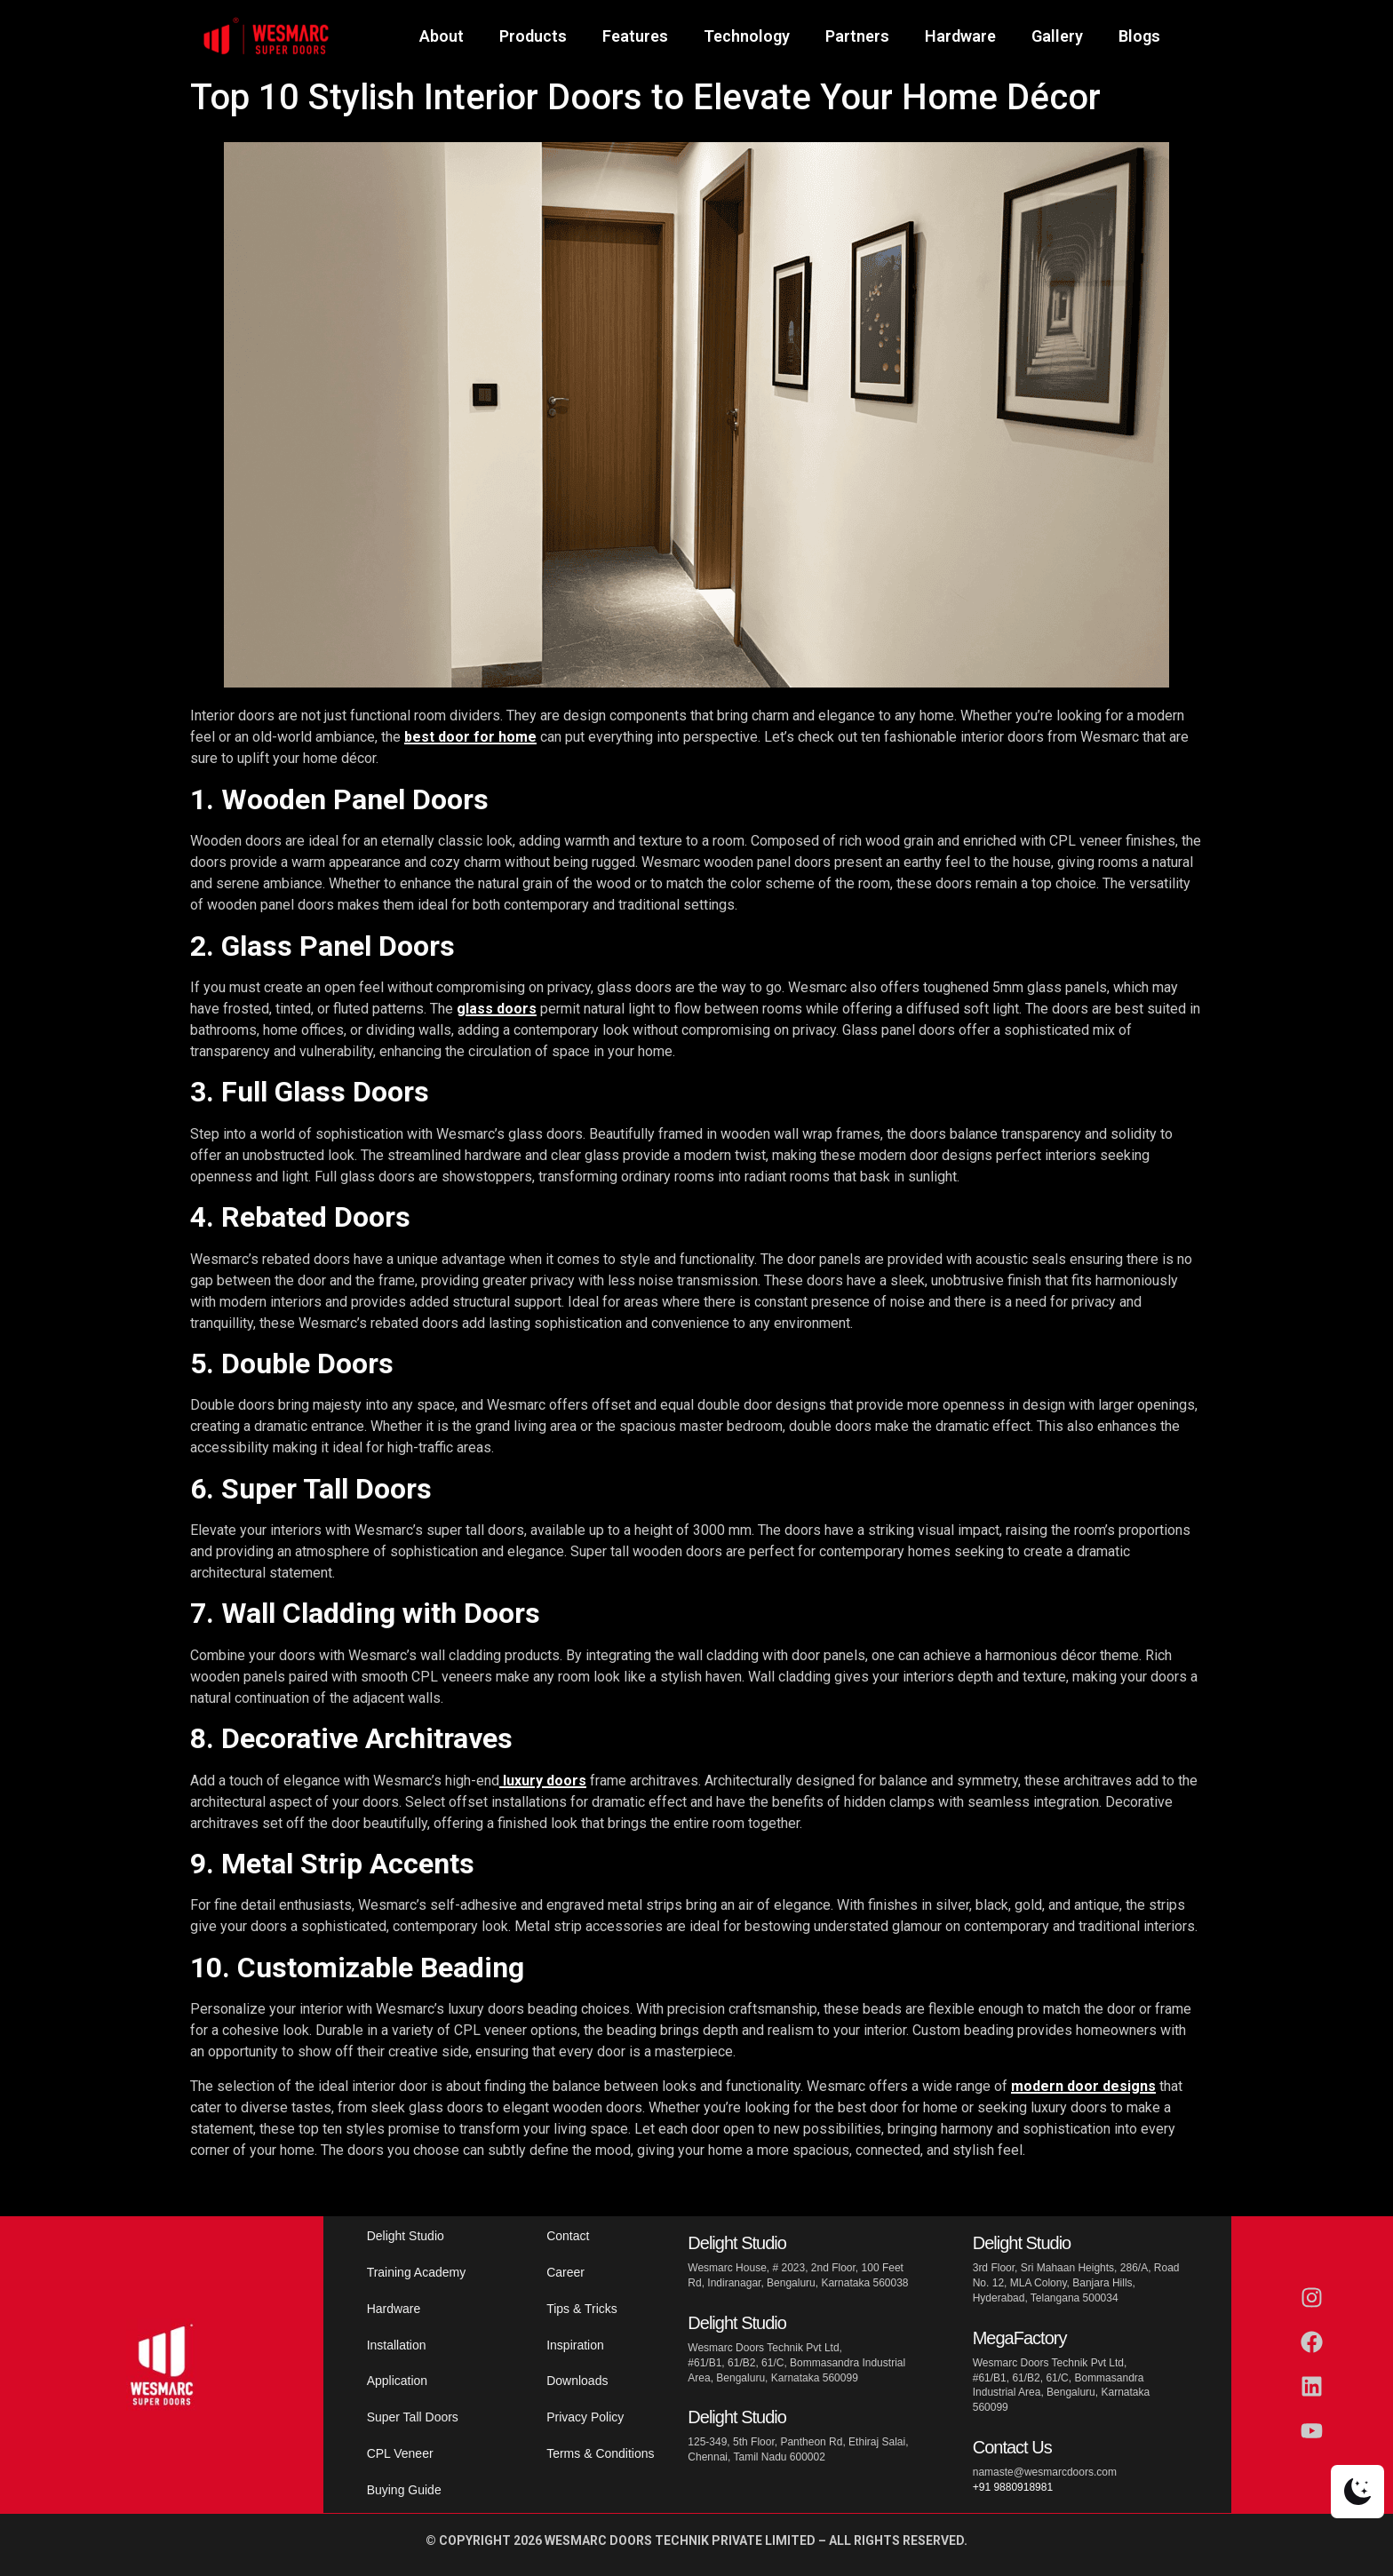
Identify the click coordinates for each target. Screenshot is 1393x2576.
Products (533, 36)
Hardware (960, 36)
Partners (857, 36)
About (441, 36)
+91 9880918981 (1013, 2487)
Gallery (1057, 36)
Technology (747, 36)
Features (635, 36)
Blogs (1139, 36)
